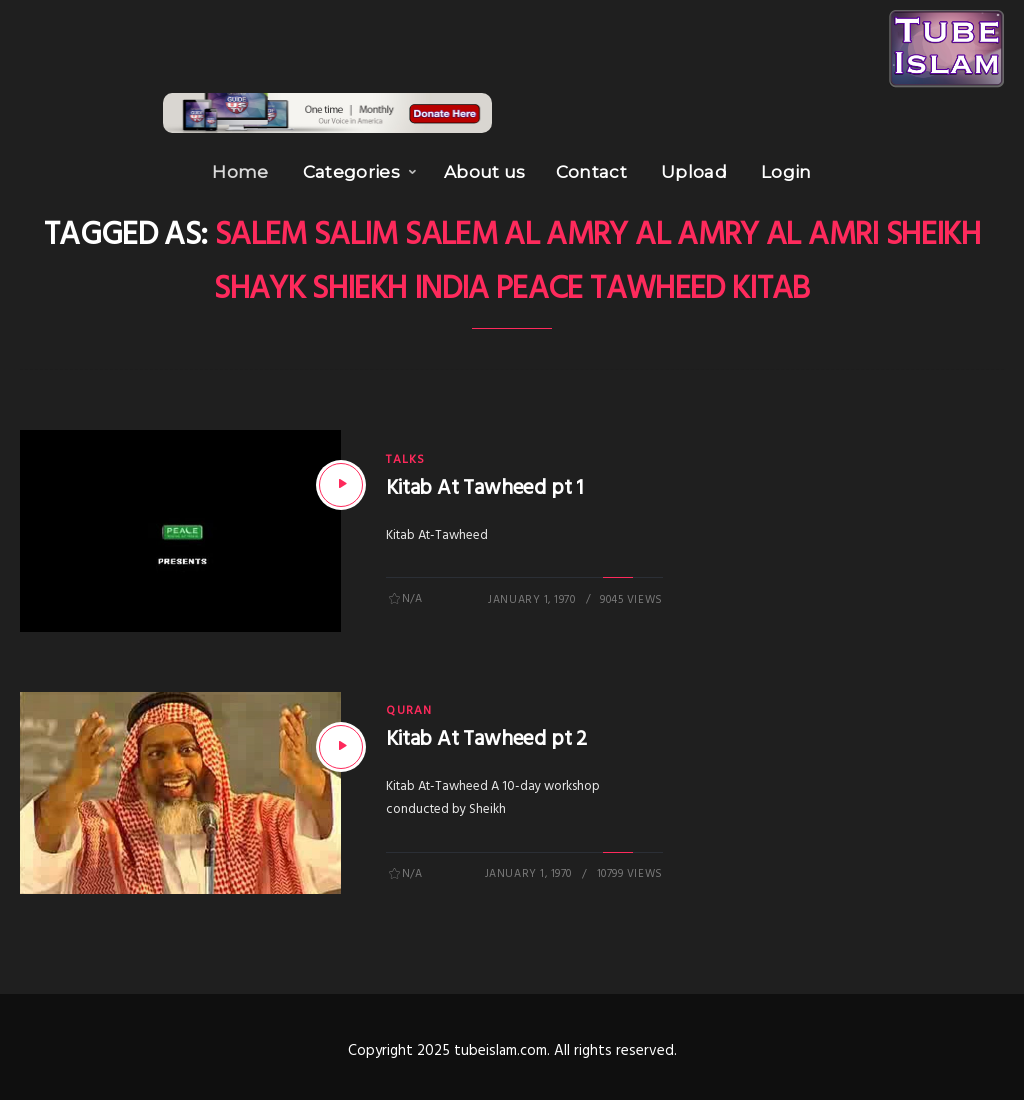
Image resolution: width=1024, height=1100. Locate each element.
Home (240, 167)
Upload (694, 167)
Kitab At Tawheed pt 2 (486, 734)
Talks (405, 455)
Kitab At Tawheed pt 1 (484, 483)
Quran (409, 706)
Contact (591, 167)
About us (485, 167)
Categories (351, 167)
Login (786, 167)
